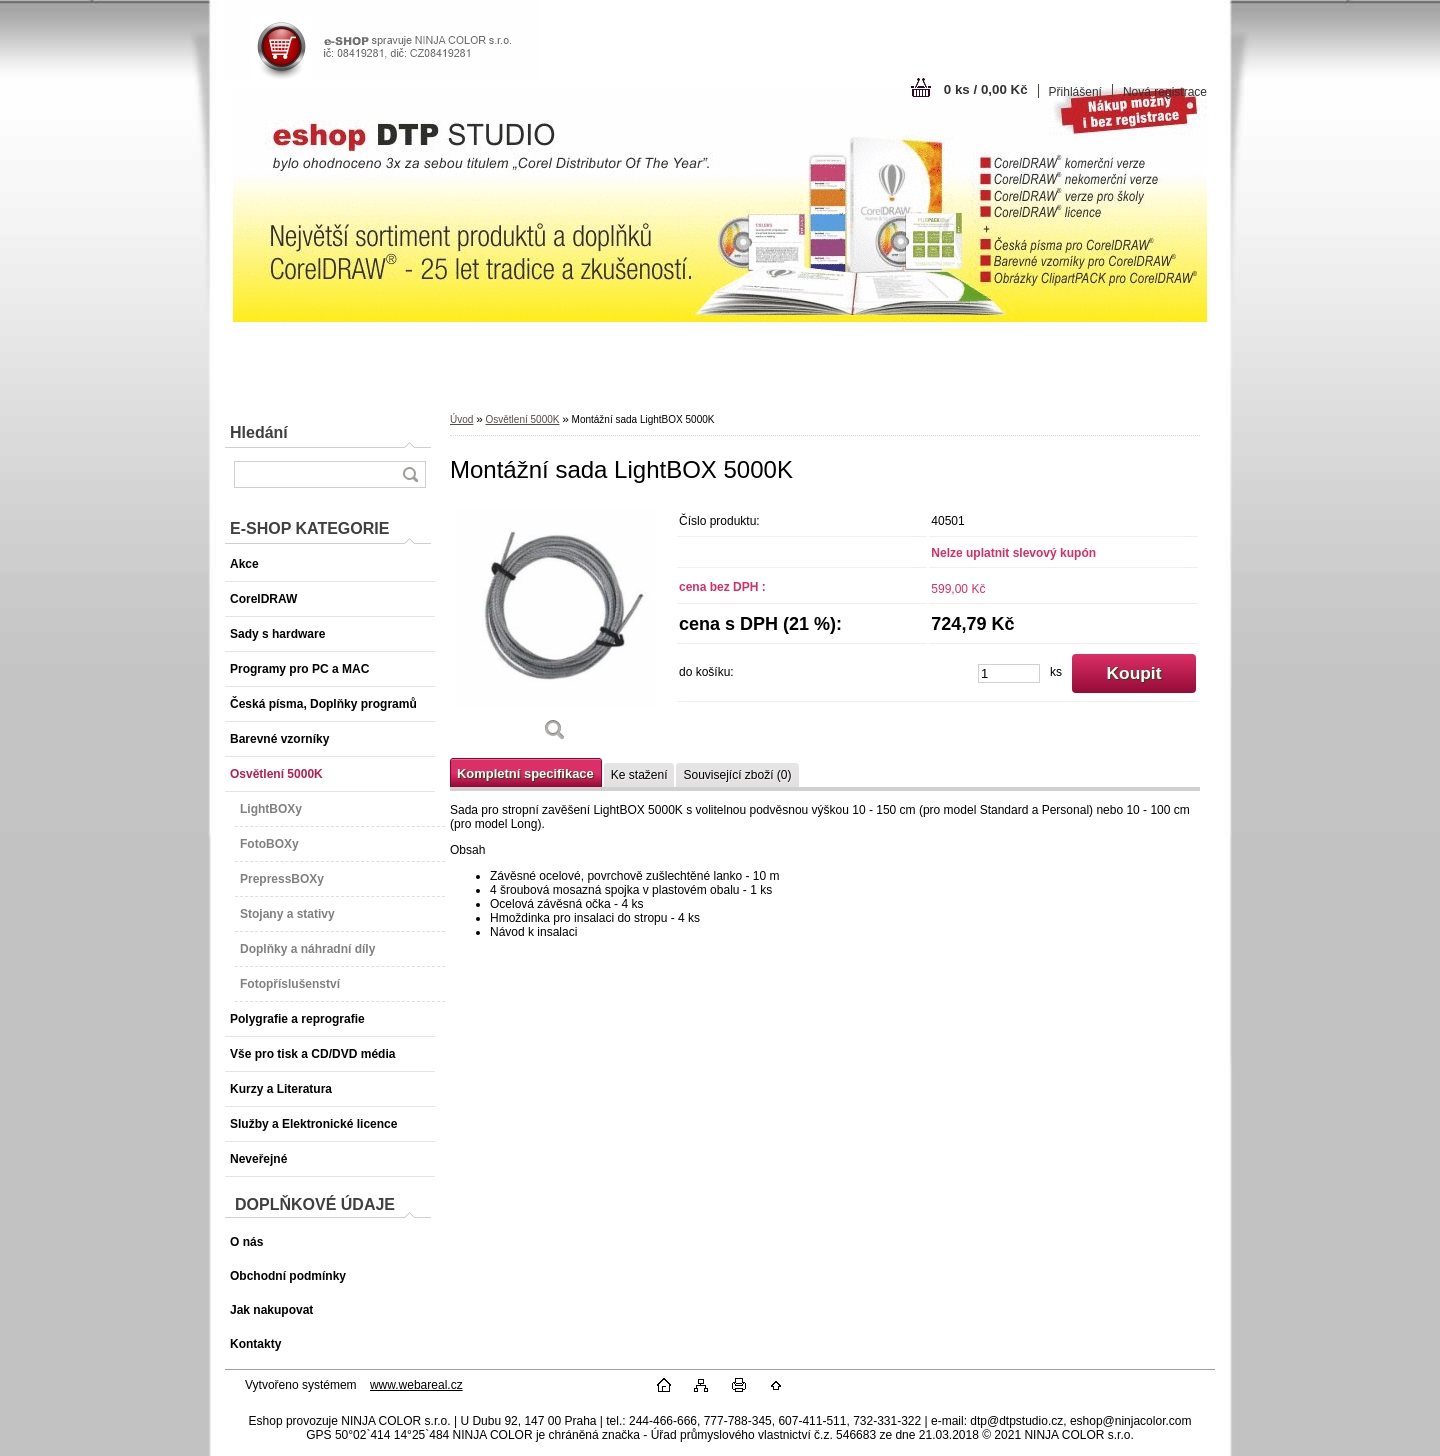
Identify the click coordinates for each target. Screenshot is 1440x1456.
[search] (410, 474)
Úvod (461, 419)
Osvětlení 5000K (522, 419)
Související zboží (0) (737, 775)
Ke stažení (639, 775)
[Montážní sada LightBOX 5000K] (555, 629)
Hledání (259, 432)
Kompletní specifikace (525, 773)
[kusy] (1009, 673)
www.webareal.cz (416, 1385)
